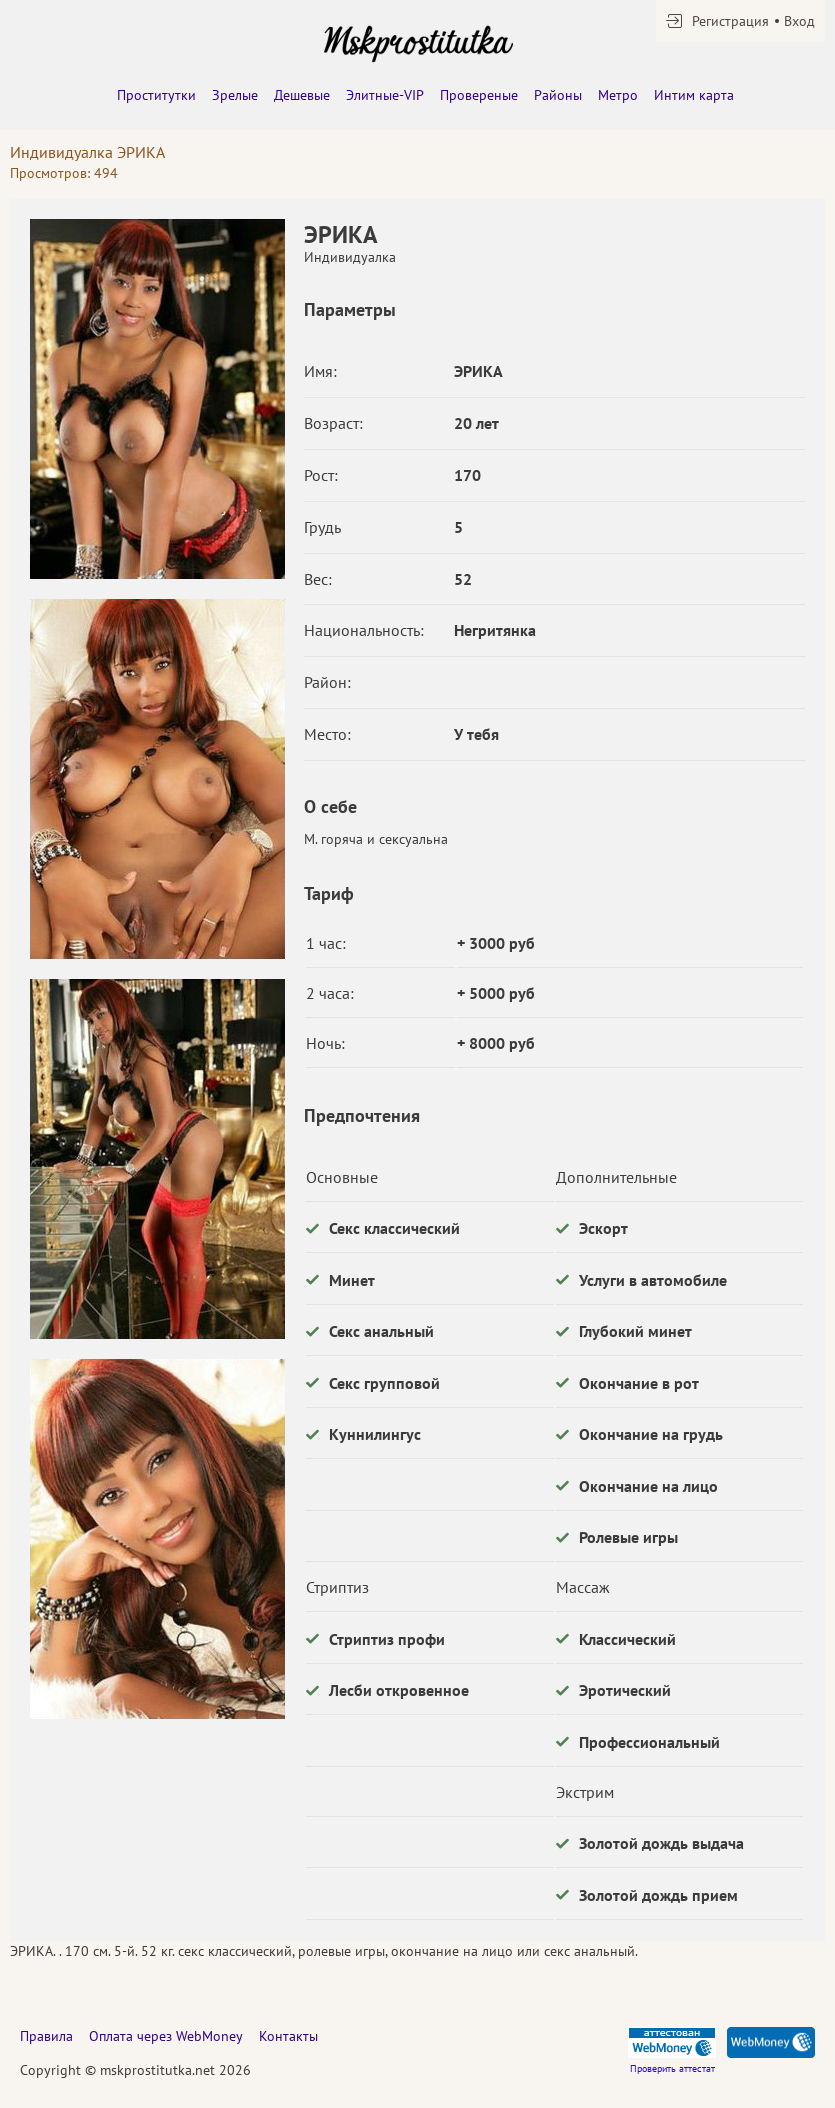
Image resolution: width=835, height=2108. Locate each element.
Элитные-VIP (385, 95)
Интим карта (694, 95)
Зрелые (235, 95)
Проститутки (156, 95)
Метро (618, 95)
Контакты (288, 2036)
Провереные (479, 95)
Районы (558, 95)
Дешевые (302, 95)
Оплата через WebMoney (166, 2036)
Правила (46, 2036)
